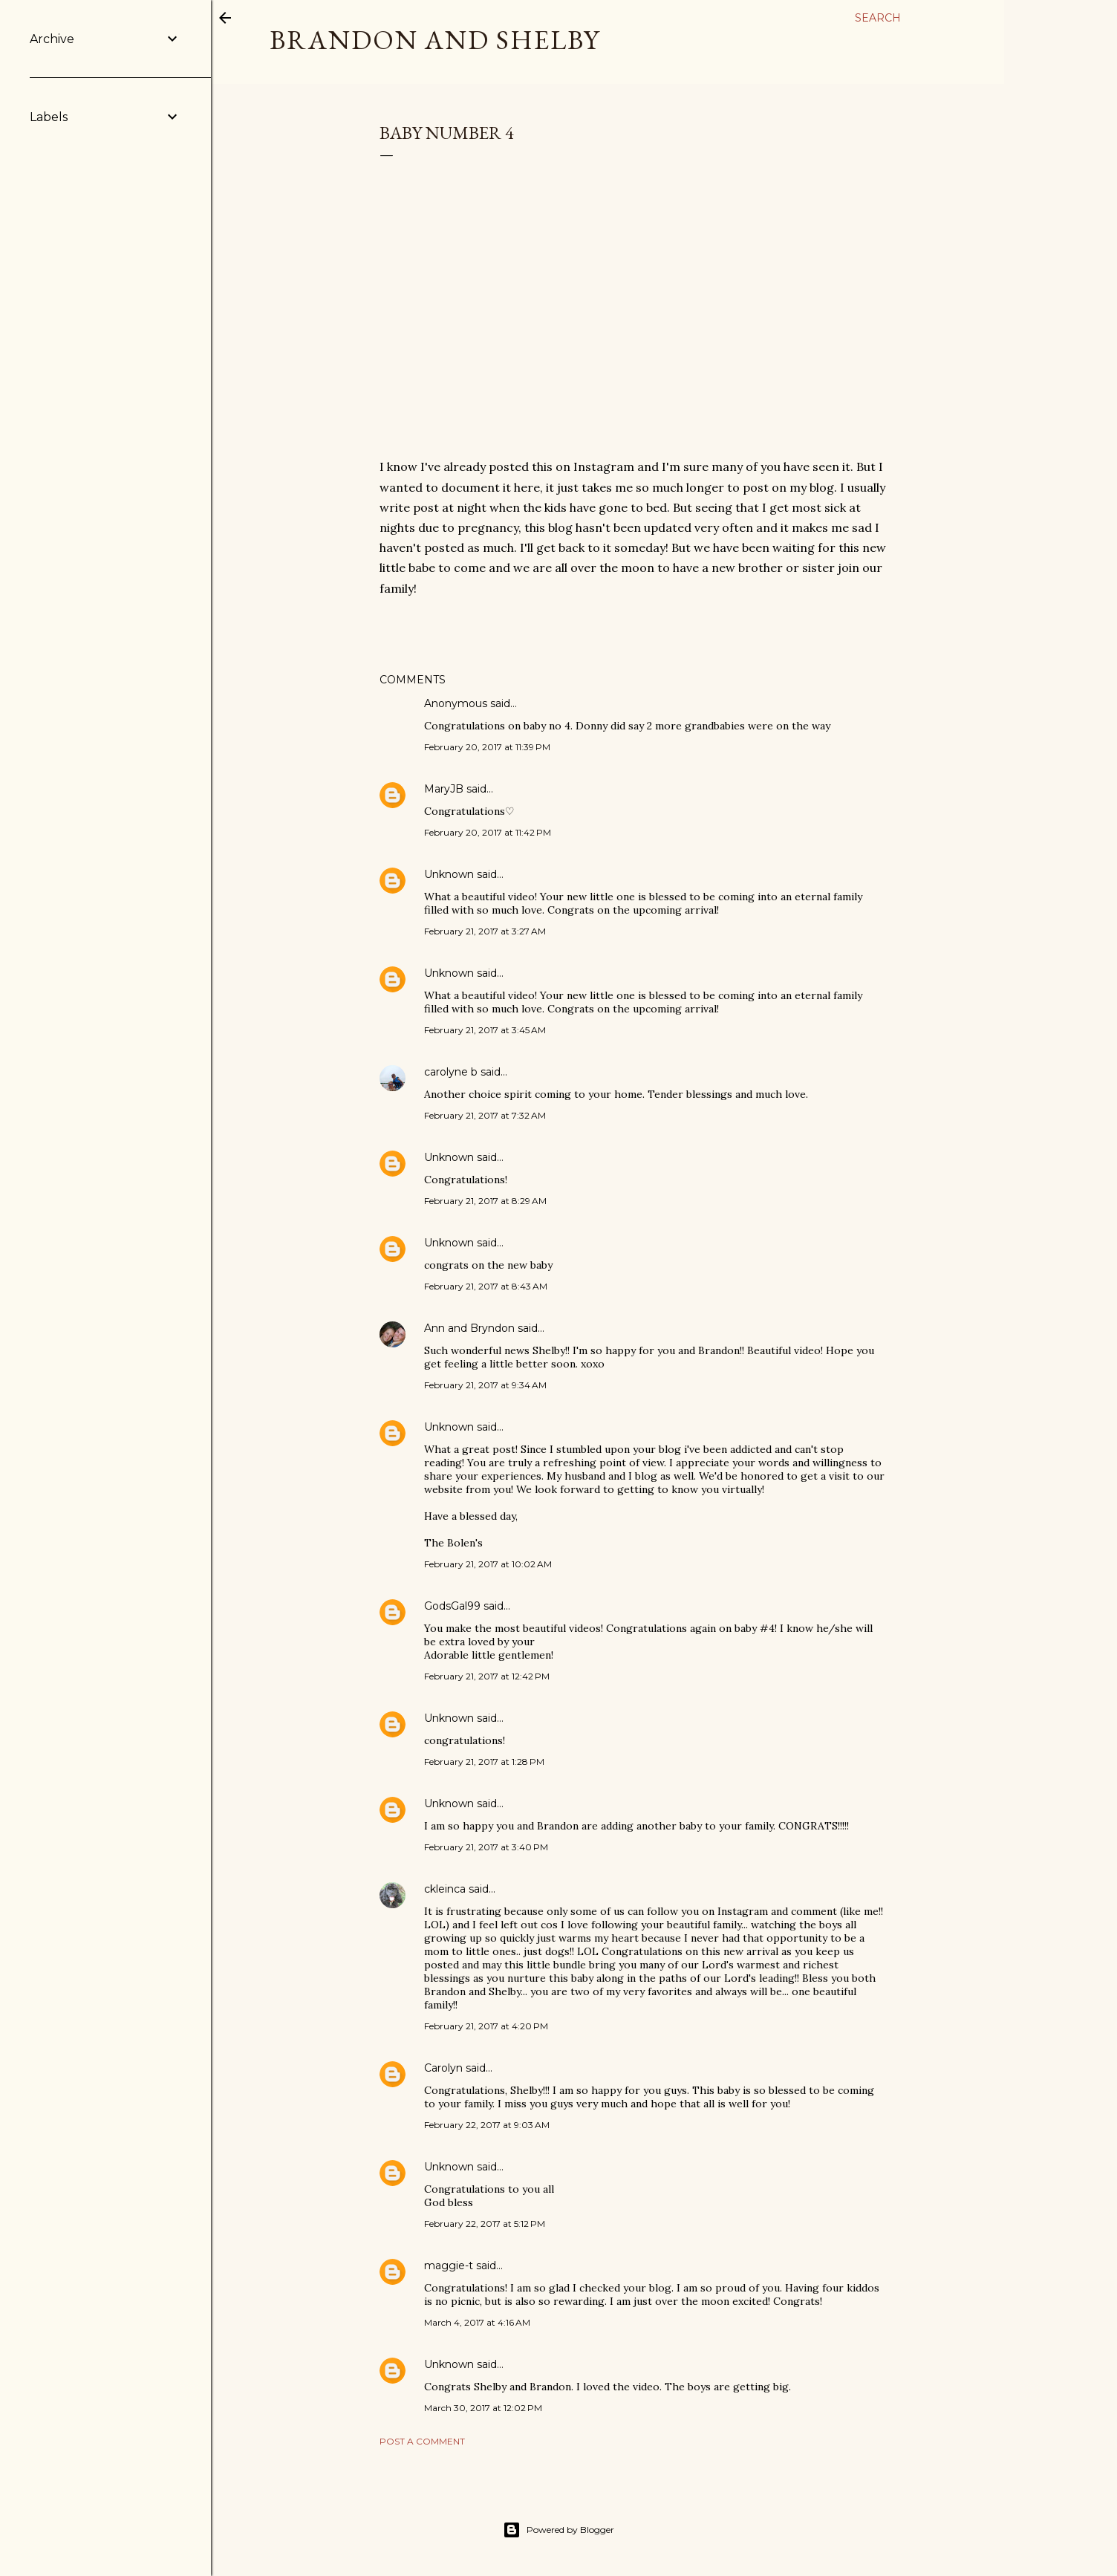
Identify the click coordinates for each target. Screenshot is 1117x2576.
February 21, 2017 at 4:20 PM (486, 2026)
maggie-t (448, 2265)
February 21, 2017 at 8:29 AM (485, 1200)
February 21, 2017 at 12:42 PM (487, 1676)
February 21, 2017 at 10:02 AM (488, 1564)
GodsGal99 (452, 1606)
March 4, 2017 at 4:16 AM (477, 2322)
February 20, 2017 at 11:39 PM (487, 746)
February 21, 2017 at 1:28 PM (484, 1761)
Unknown (449, 874)
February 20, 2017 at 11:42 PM (487, 832)
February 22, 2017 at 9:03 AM (487, 2124)
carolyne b (451, 1072)
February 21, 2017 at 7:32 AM (485, 1115)
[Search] (878, 18)
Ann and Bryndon (469, 1328)
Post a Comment (422, 2441)
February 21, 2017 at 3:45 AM (485, 1029)
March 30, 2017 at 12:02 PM (483, 2407)
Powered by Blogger (558, 2530)
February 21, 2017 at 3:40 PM (486, 1847)
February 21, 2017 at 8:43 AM (485, 1286)
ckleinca (445, 1889)
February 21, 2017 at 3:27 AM (485, 931)
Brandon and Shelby (435, 39)
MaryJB (443, 789)
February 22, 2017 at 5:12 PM (484, 2223)
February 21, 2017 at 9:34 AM (485, 1385)
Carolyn (443, 2068)
